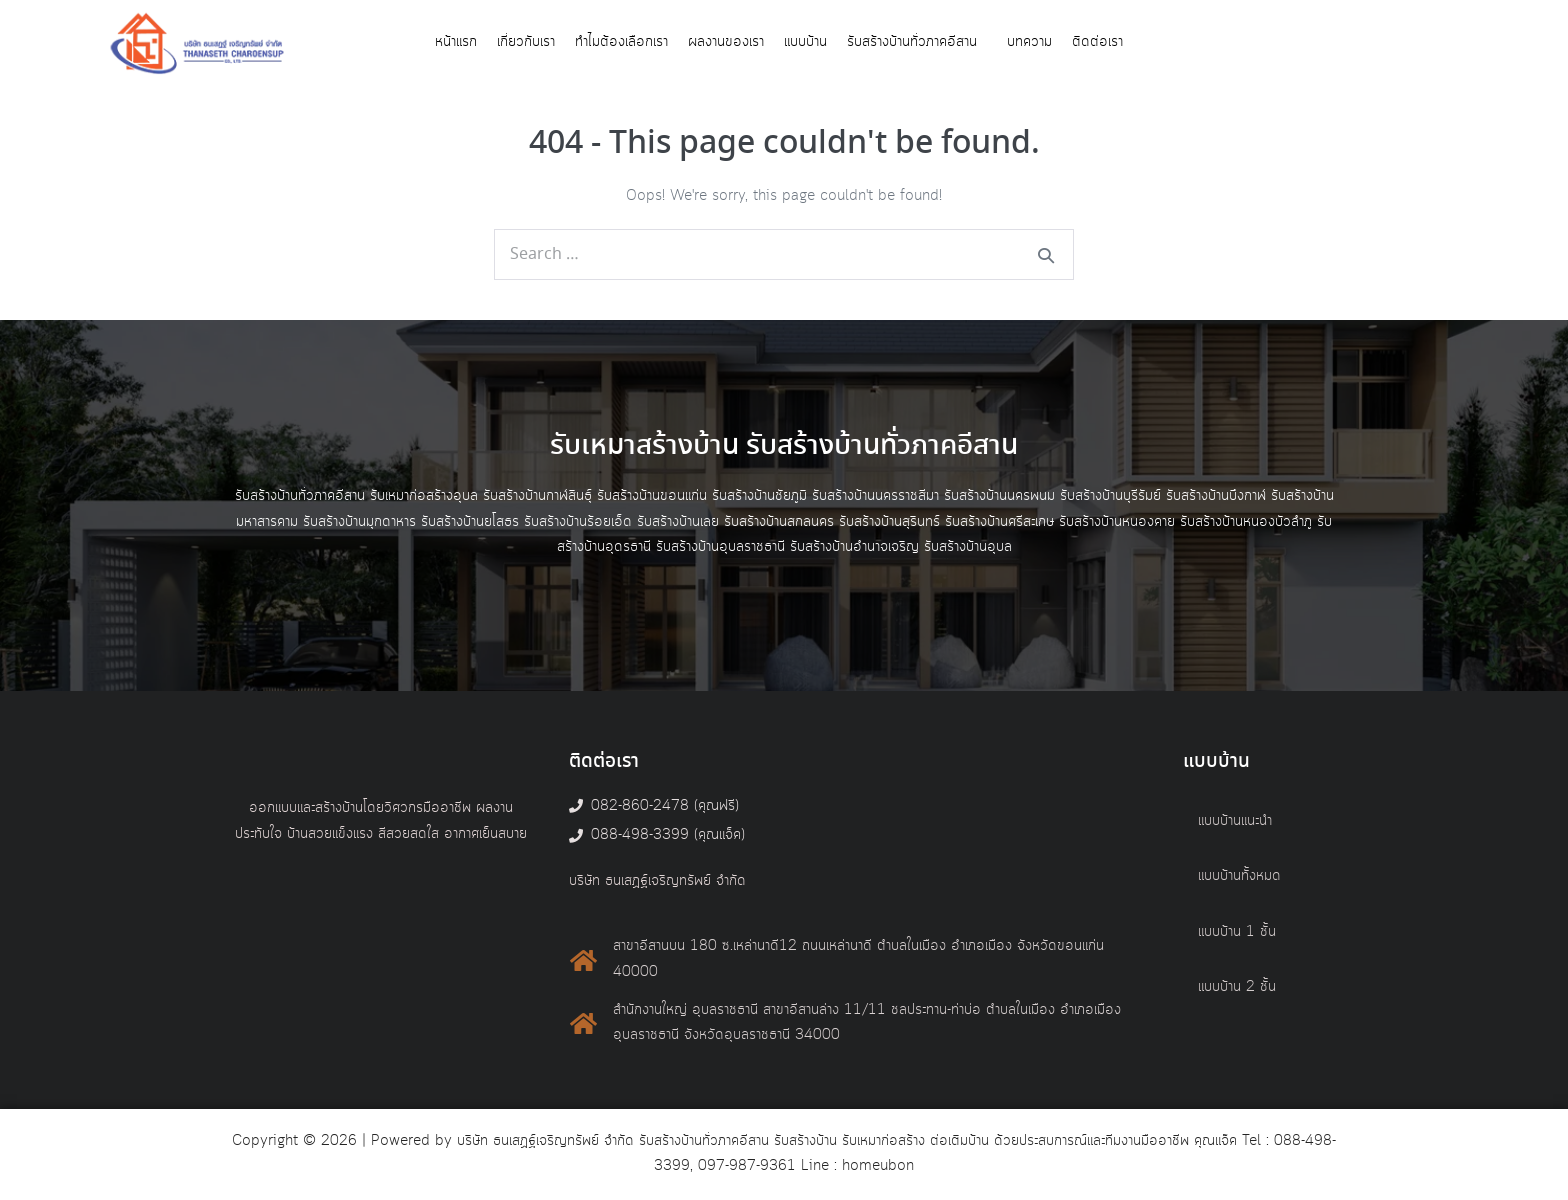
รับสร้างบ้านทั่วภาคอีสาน (912, 42)
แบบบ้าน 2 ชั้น (1237, 987)
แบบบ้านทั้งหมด (1239, 876)
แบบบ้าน (805, 42)
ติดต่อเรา (1097, 42)
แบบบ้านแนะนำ (1235, 821)
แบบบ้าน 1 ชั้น (1237, 932)
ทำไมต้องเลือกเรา (621, 42)
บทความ (1029, 42)
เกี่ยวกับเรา (526, 42)
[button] (917, 43)
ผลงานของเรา (726, 42)
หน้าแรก (456, 42)
